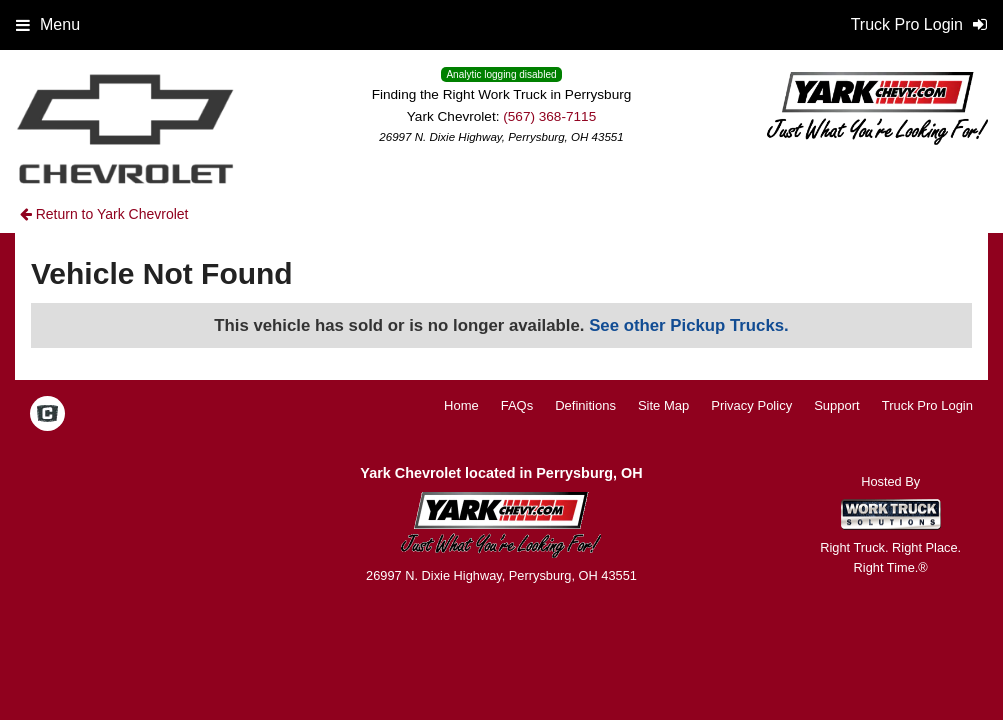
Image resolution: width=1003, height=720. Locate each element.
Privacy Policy (751, 405)
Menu (48, 24)
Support (837, 405)
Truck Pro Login (927, 405)
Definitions (585, 405)
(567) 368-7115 (549, 116)
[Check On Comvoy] (47, 415)
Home (461, 405)
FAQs (517, 405)
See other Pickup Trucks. (689, 325)
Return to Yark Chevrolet (104, 214)
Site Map (663, 405)
